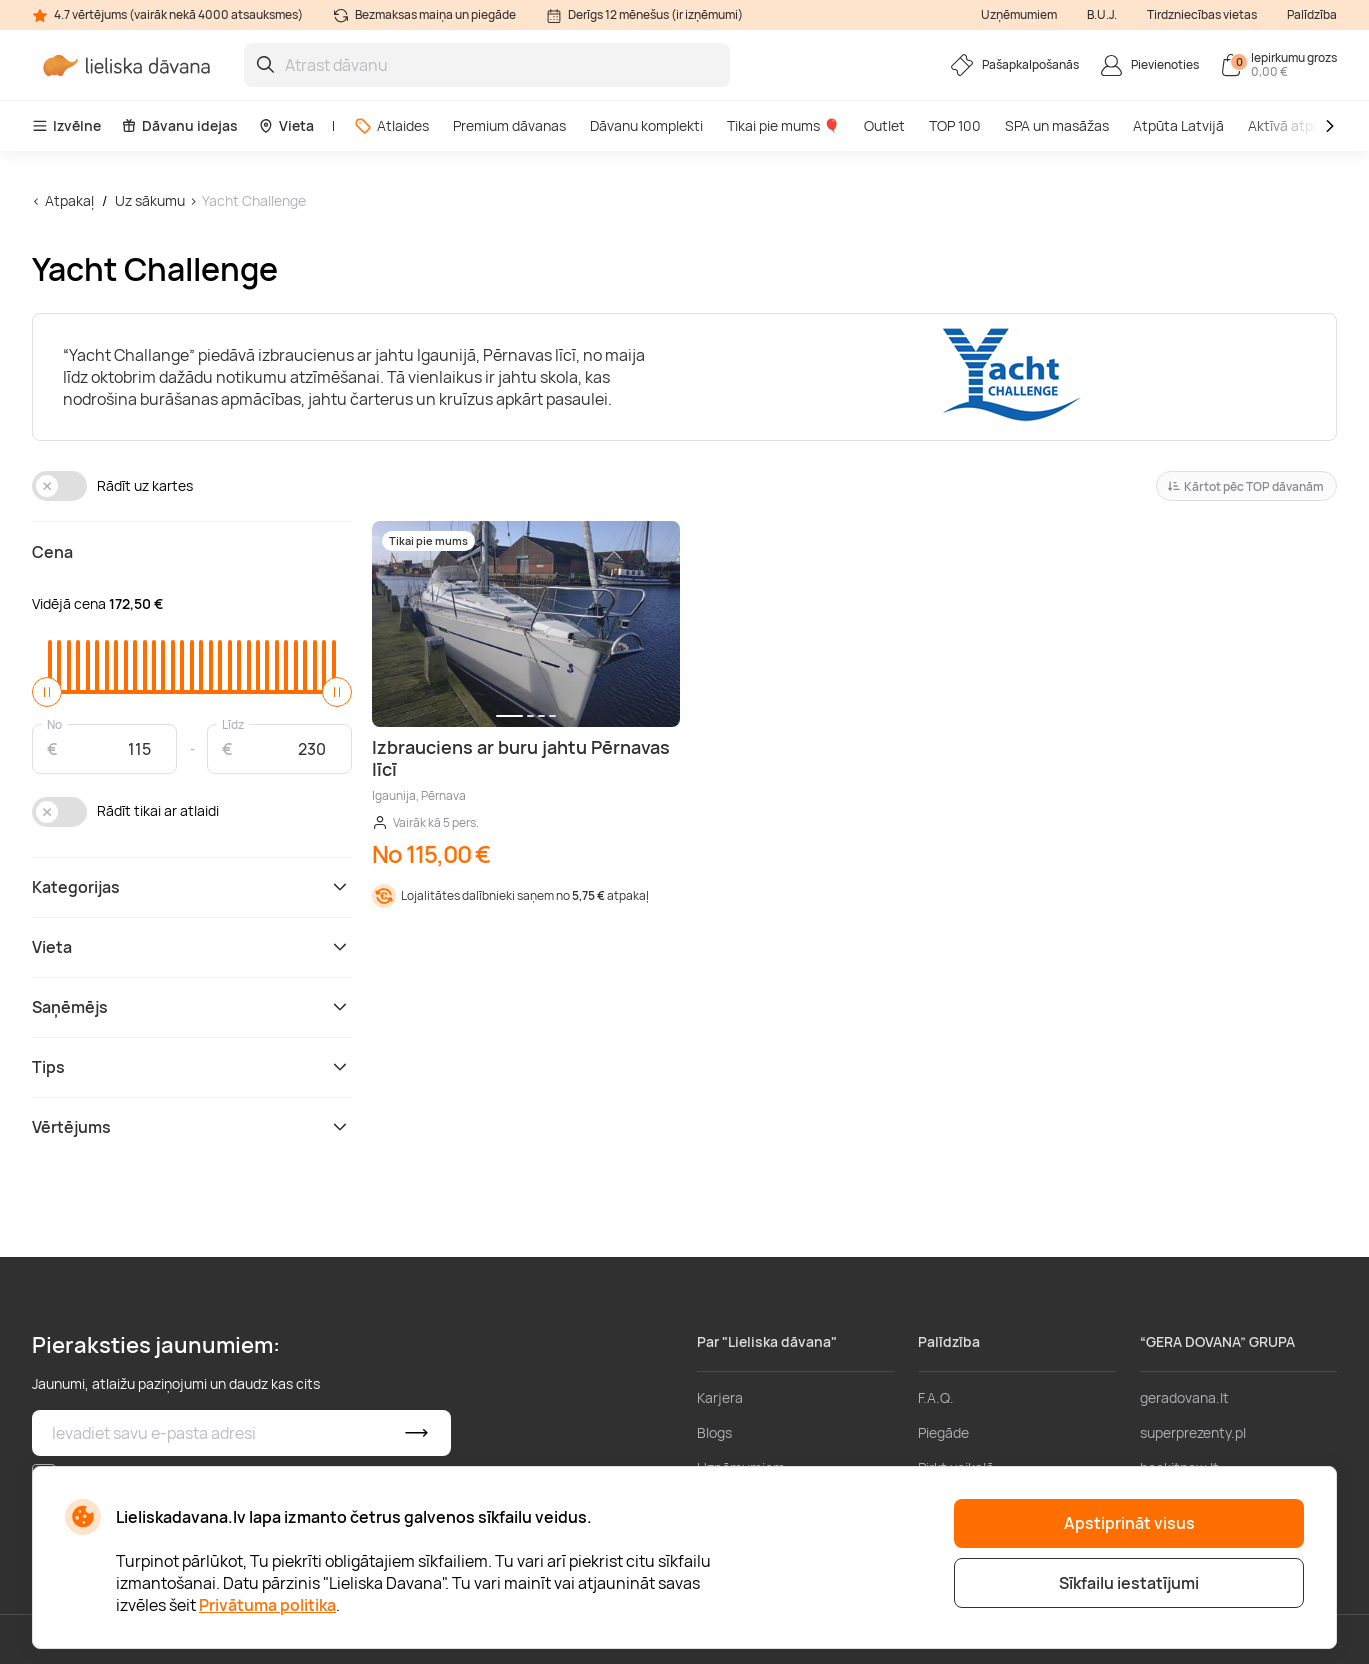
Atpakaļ (69, 200)
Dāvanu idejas (179, 125)
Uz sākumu (150, 200)
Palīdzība (1312, 14)
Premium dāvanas (509, 125)
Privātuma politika (267, 1605)
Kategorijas (192, 887)
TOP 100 (955, 125)
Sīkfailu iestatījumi (1129, 1583)
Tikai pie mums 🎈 (783, 125)
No (54, 723)
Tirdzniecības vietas (1202, 14)
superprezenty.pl (1193, 1432)
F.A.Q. (936, 1397)
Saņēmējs (192, 1007)
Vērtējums (192, 1127)
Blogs (714, 1432)
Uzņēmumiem (1019, 14)
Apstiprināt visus (1129, 1523)
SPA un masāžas (1057, 125)
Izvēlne (66, 125)
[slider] (47, 692)
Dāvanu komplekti (646, 125)
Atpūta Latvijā (1178, 125)
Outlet (884, 125)
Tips (192, 1067)
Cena (52, 552)
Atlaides (391, 125)
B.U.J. (1102, 14)
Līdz (233, 723)
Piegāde (943, 1432)
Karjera (720, 1397)
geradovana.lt (1184, 1397)
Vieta (286, 125)
